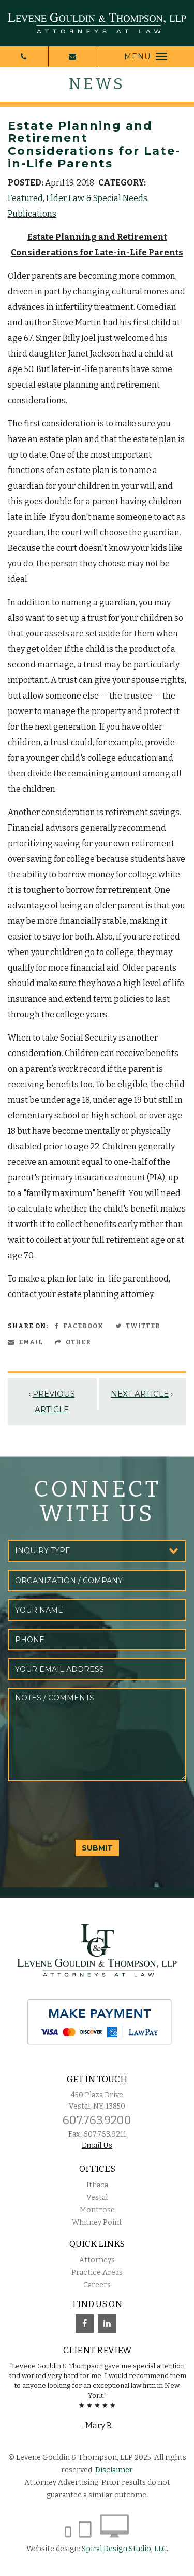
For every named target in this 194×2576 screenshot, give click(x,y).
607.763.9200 (97, 2120)
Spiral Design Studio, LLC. (125, 2548)
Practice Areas (97, 2272)
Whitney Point (97, 2222)
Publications (32, 214)
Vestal (97, 2197)
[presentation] (86, 1809)
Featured (25, 198)
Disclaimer (114, 2470)
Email (25, 1342)
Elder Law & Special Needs (96, 198)
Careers (97, 2285)
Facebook (79, 1326)
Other (73, 1342)
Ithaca (97, 2185)
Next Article (140, 1394)
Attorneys (97, 2260)
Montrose (97, 2209)
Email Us (97, 2145)
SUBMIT (97, 1848)
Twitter (137, 1326)
